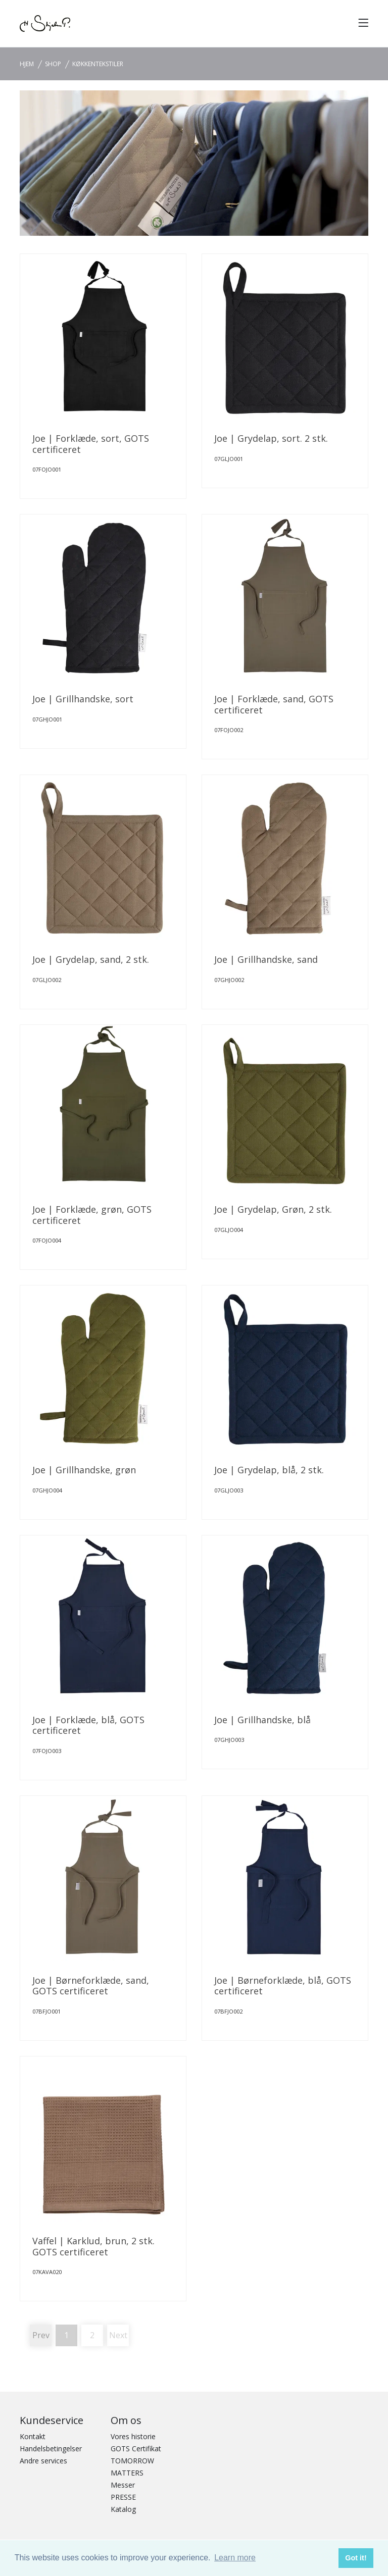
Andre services (43, 2460)
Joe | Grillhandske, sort (82, 699)
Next (118, 2335)
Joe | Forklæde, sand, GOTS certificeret (273, 704)
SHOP (53, 64)
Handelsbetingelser (51, 2448)
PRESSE (123, 2497)
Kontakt (32, 2436)
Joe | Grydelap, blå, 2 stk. (269, 1470)
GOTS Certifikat (136, 2448)
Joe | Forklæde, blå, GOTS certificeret (88, 1725)
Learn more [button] (235, 2557)
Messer (123, 2485)
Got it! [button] (355, 2558)
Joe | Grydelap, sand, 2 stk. (90, 959)
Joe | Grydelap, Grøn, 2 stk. (273, 1209)
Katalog (123, 2509)
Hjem (27, 64)
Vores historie (133, 2436)
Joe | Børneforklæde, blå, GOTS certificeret (282, 1985)
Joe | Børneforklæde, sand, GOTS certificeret (90, 1985)
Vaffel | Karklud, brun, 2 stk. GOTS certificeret (93, 2246)
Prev (41, 2335)
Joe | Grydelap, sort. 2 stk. (271, 438)
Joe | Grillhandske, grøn (84, 1470)
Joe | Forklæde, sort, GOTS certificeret (90, 443)
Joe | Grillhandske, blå (262, 1720)
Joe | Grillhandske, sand (266, 959)
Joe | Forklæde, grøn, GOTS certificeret (92, 1214)
